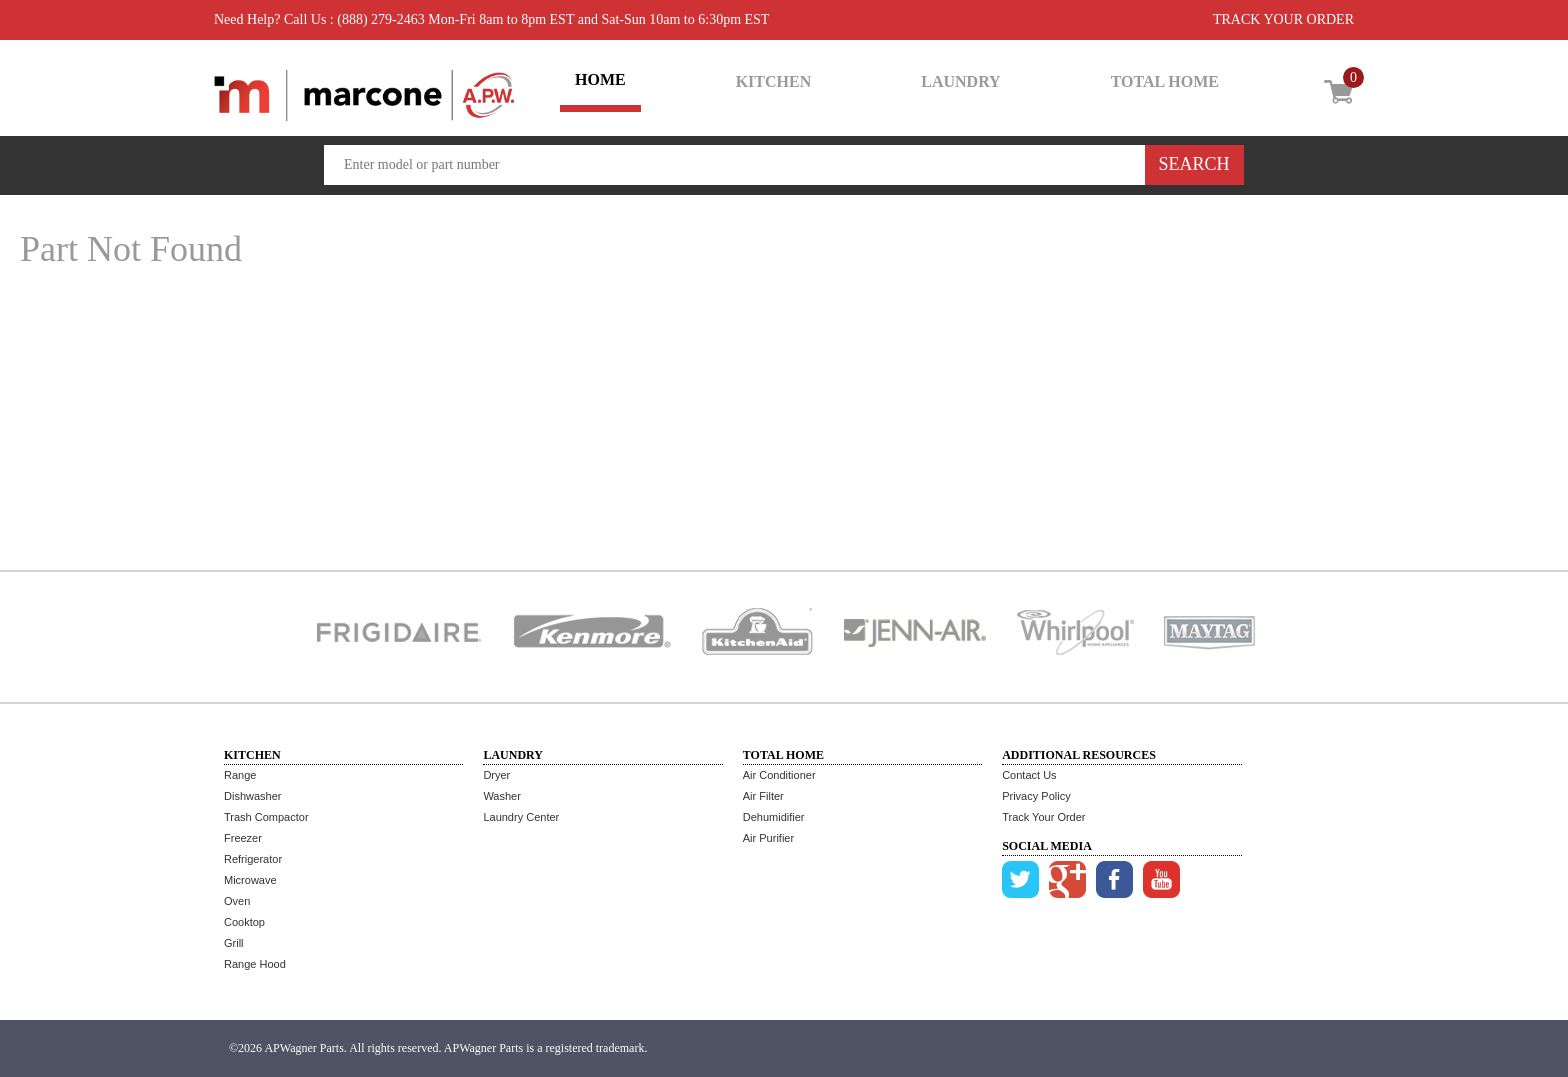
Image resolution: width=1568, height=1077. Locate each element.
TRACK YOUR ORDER (1283, 19)
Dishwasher (252, 796)
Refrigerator (253, 859)
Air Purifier (768, 838)
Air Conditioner (779, 775)
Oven (237, 901)
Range (240, 775)
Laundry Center (521, 817)
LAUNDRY (960, 81)
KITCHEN (774, 81)
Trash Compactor (266, 817)
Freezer (243, 838)
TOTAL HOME (1165, 81)
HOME (600, 79)
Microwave (250, 880)
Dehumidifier (774, 817)
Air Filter (763, 796)
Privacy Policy (1036, 796)
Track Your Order (1043, 817)
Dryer (496, 775)
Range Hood (255, 964)
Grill (234, 943)
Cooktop (244, 922)
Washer (502, 796)
